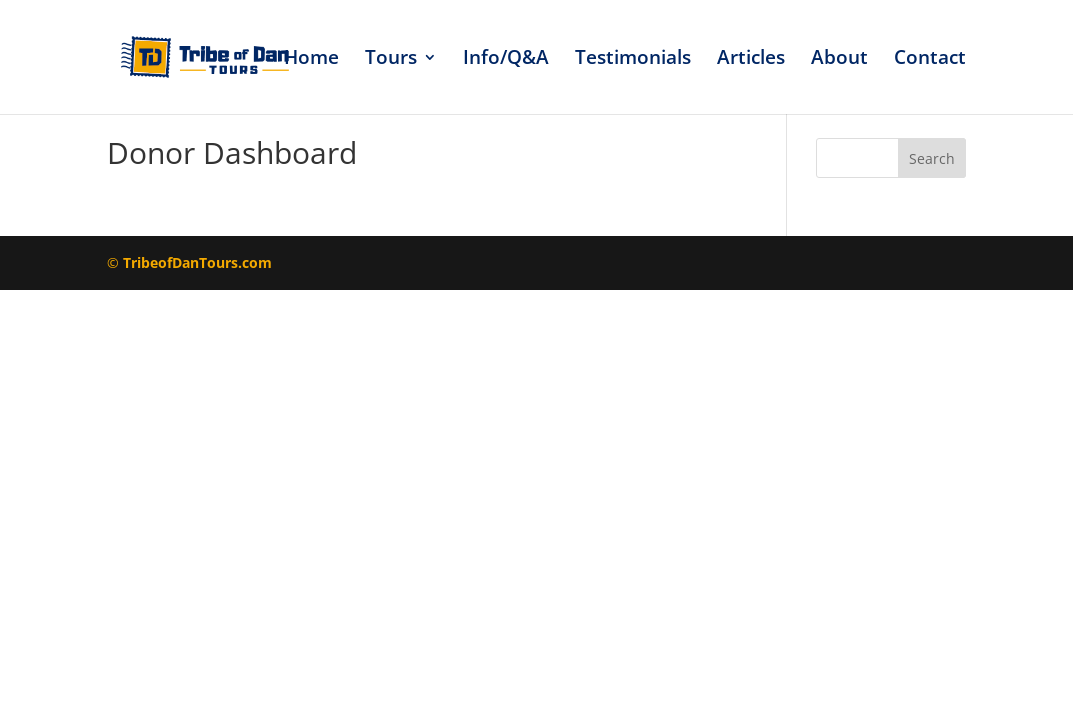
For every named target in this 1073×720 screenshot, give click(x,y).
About (839, 60)
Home (311, 60)
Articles (751, 60)
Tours (391, 60)
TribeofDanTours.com (197, 262)
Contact (930, 60)
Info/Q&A (506, 60)
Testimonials (633, 60)
